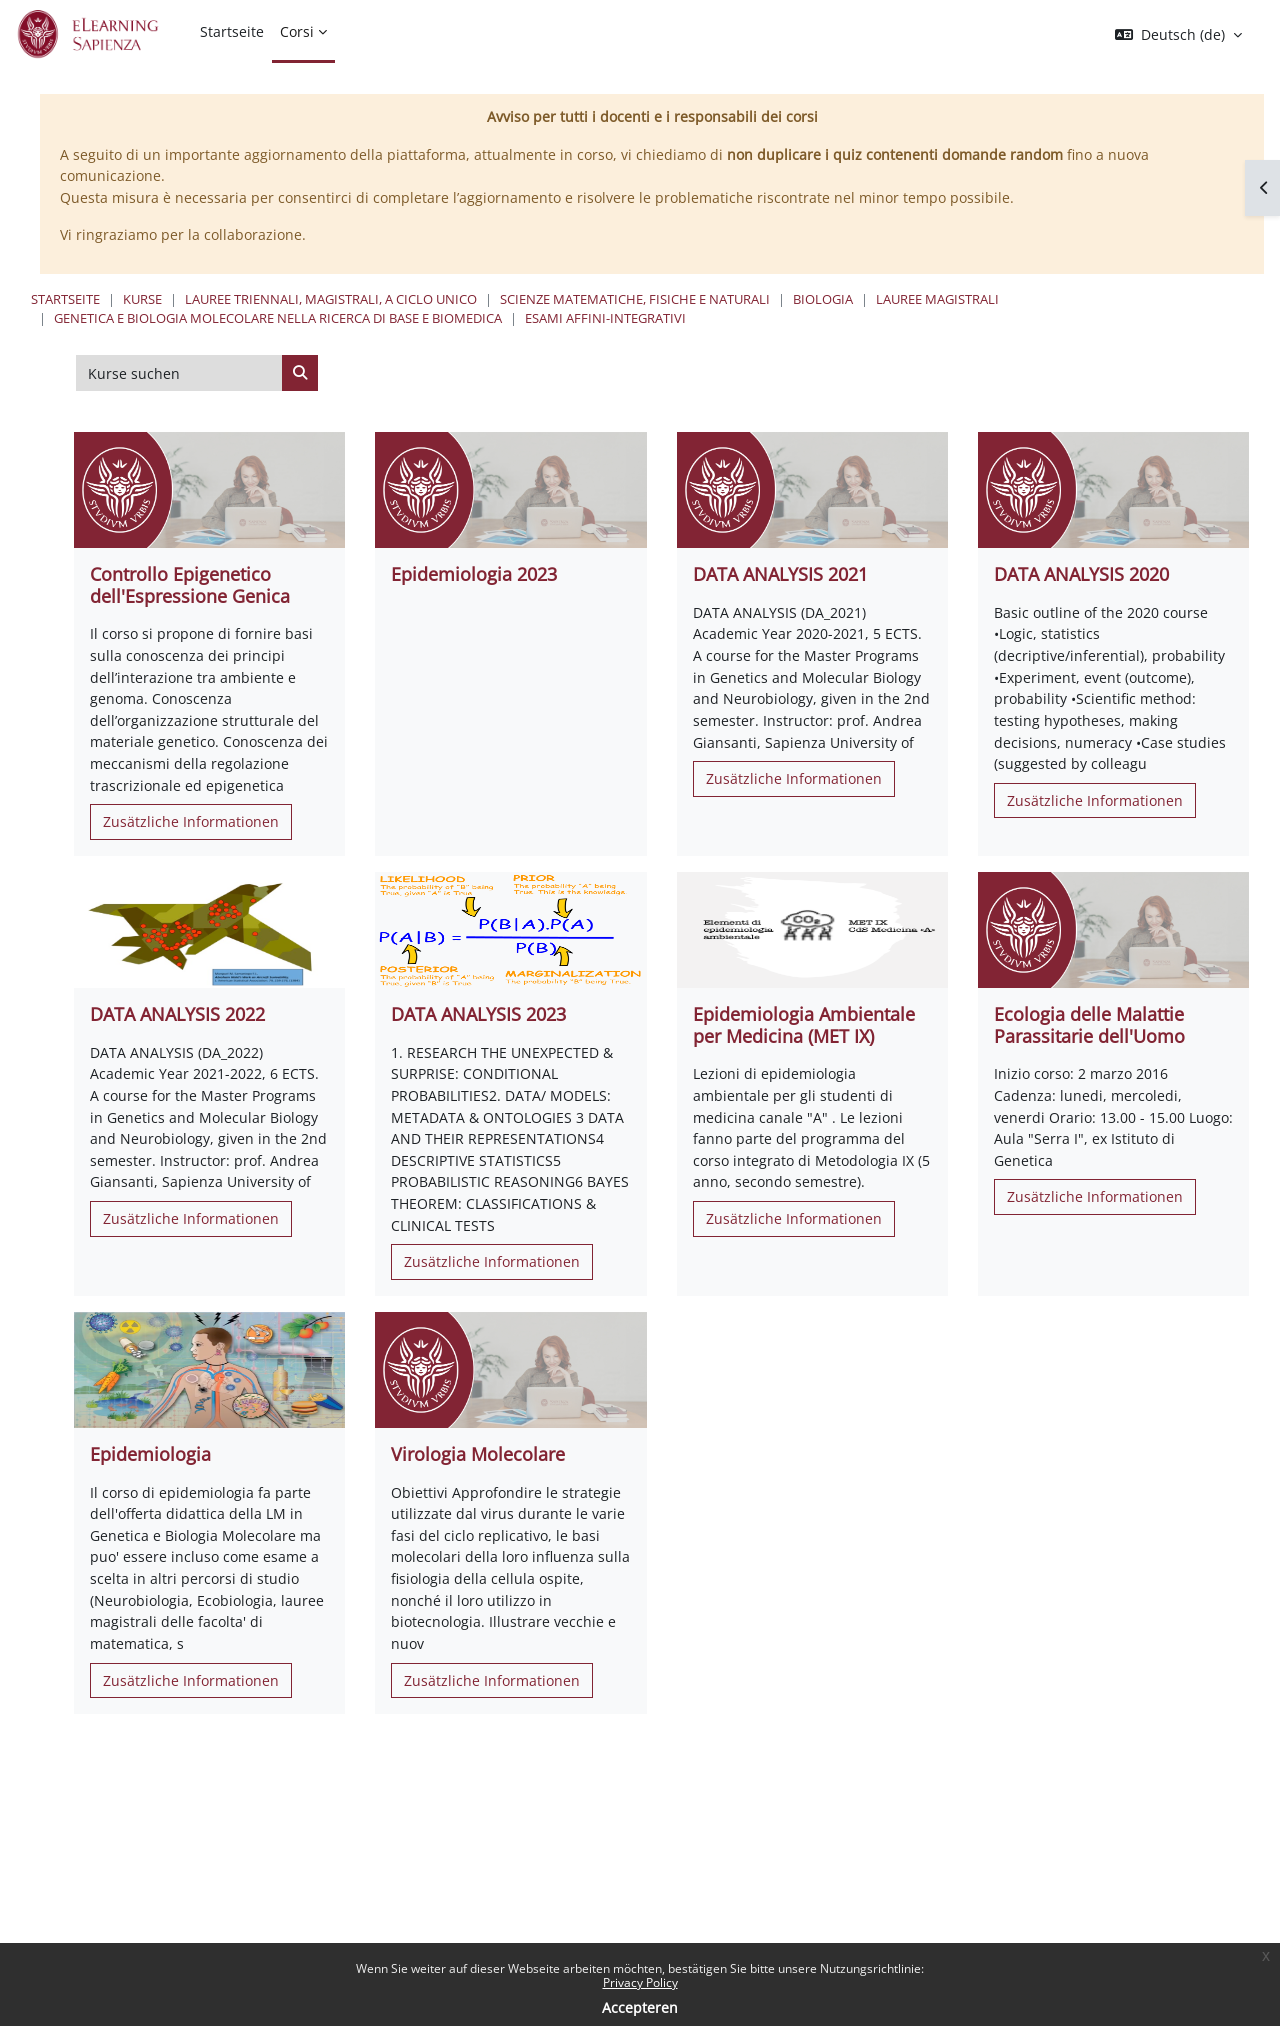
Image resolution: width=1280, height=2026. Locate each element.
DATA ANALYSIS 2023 (478, 1014)
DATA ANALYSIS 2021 (780, 574)
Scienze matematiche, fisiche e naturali (635, 299)
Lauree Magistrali (937, 299)
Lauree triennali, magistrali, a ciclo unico (331, 299)
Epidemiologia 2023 (474, 574)
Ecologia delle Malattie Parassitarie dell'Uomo (1089, 1025)
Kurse (142, 299)
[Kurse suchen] (179, 373)
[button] (1178, 35)
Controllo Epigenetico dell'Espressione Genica (190, 585)
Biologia (823, 299)
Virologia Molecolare (478, 1454)
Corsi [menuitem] (297, 31)
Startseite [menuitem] (232, 31)
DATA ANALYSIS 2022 (177, 1014)
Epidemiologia (150, 1454)
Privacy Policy (640, 1982)
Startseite (65, 299)
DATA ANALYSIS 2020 (1081, 574)
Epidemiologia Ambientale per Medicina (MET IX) (804, 1025)
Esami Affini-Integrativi (605, 318)
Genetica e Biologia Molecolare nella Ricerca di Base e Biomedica (278, 318)
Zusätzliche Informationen (191, 821)
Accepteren (640, 2007)
